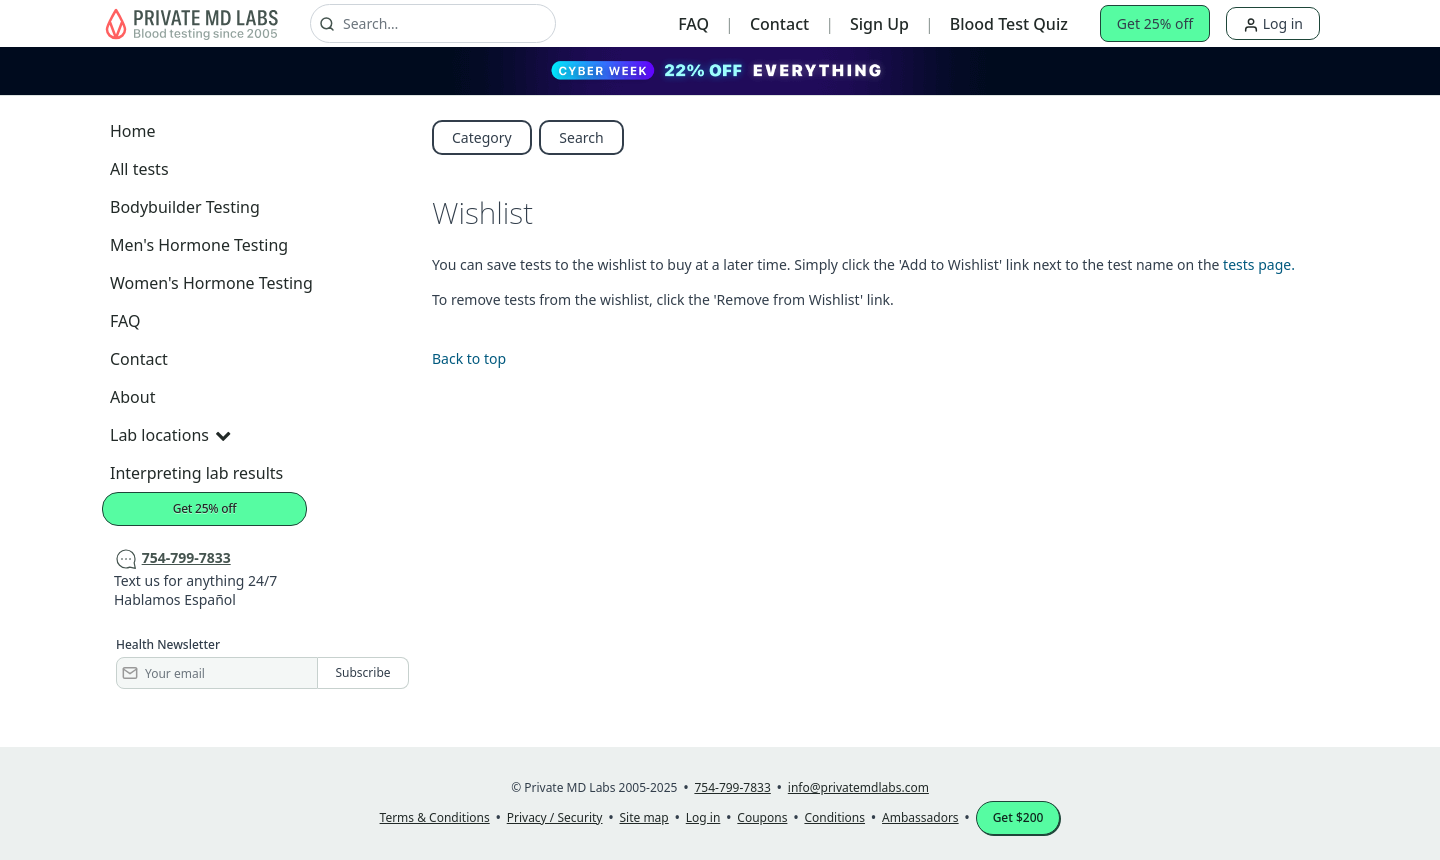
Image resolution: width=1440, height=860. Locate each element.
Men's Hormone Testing (199, 245)
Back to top (469, 358)
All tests (139, 169)
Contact (779, 24)
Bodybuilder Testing (185, 207)
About (132, 397)
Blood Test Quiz (1009, 24)
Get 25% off (1155, 23)
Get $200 (1018, 817)
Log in (1273, 23)
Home (133, 131)
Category (482, 137)
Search (581, 137)
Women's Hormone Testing (211, 283)
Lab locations (170, 435)
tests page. (1259, 264)
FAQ (693, 24)
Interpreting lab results (196, 473)
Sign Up (879, 24)
